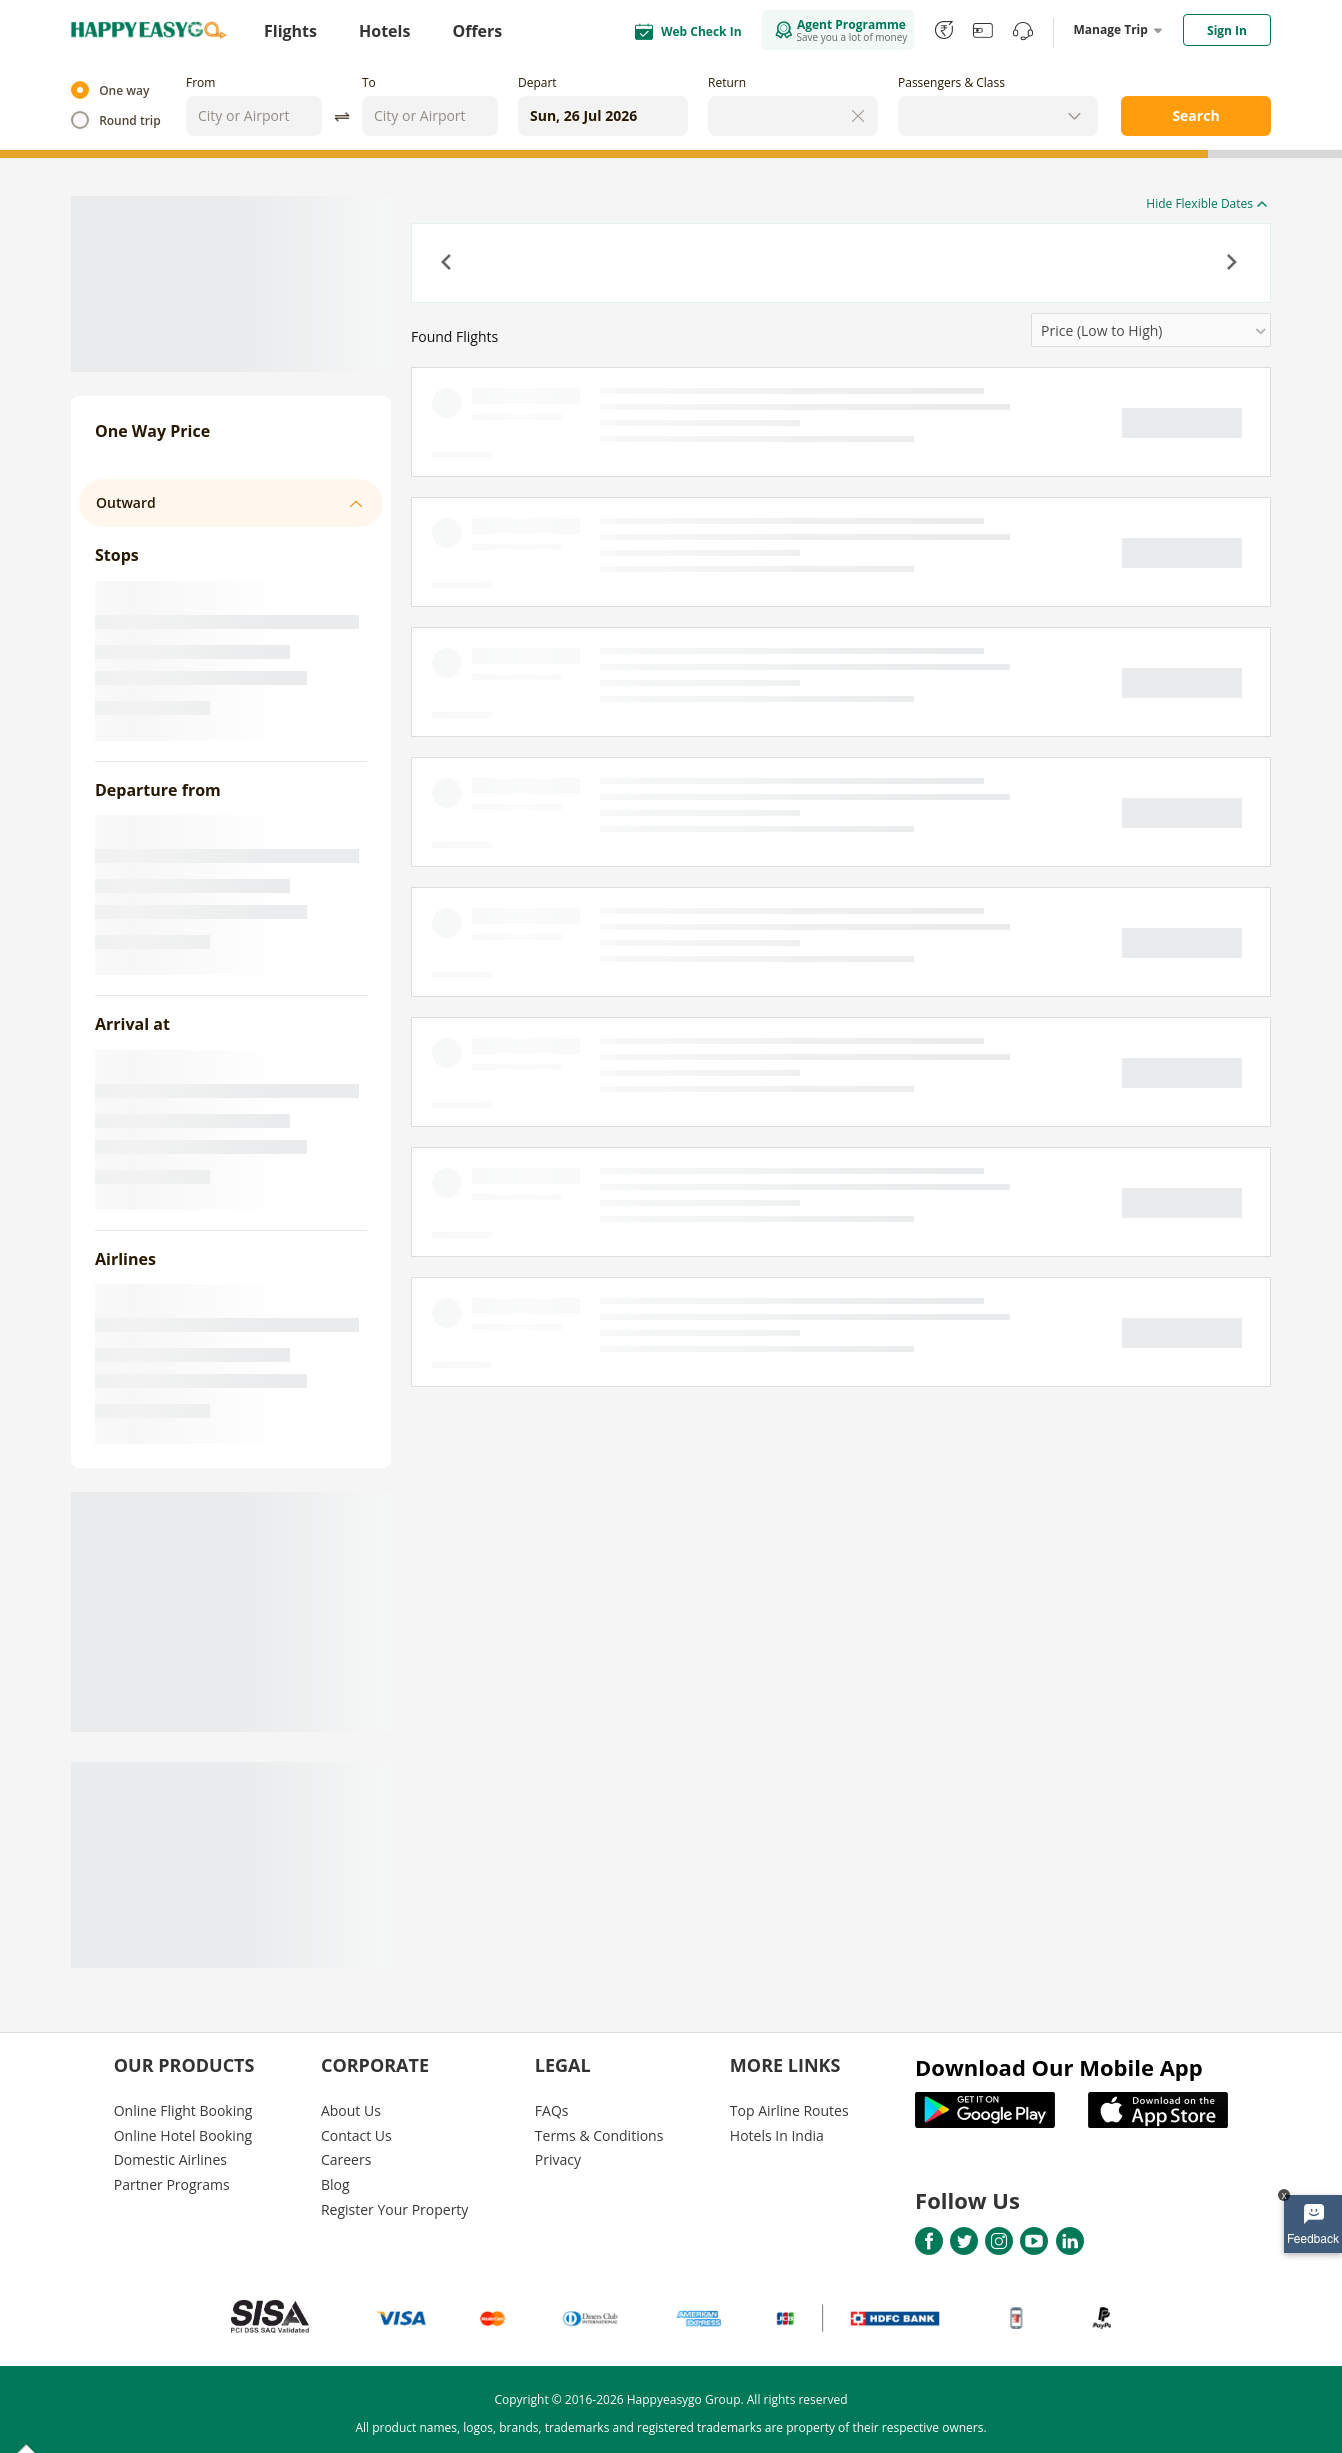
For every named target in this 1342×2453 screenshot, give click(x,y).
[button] (448, 264)
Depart (537, 82)
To (369, 82)
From (200, 82)
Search (1195, 115)
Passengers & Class (951, 82)
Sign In (1227, 30)
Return (727, 82)
